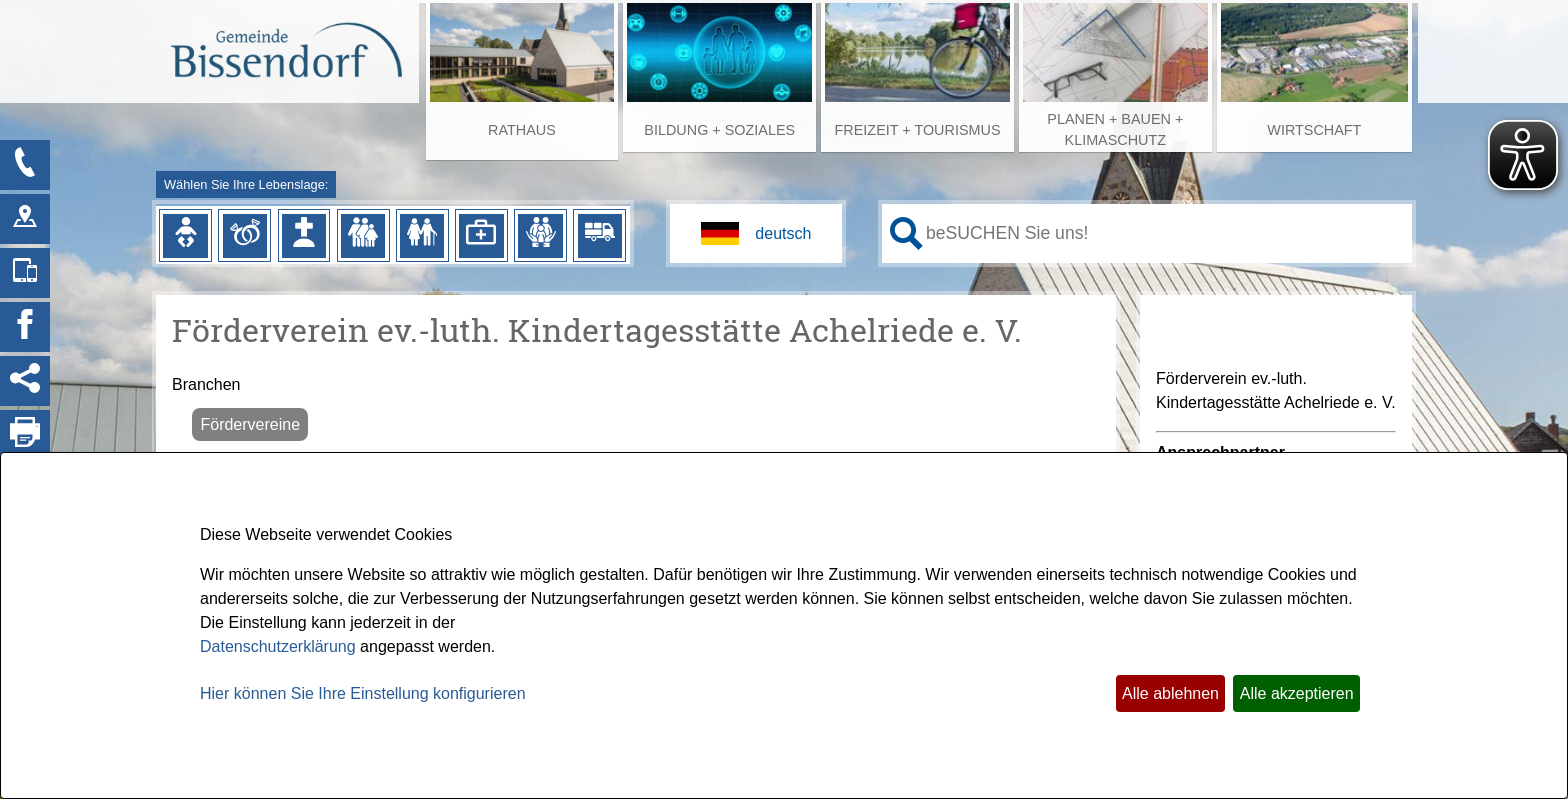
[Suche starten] (906, 233)
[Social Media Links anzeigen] (25, 381)
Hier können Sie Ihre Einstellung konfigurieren (363, 693)
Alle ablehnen (1170, 693)
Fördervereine (250, 424)
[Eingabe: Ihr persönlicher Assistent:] (1165, 233)
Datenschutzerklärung (278, 646)
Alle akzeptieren (1297, 693)
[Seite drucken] (25, 435)
